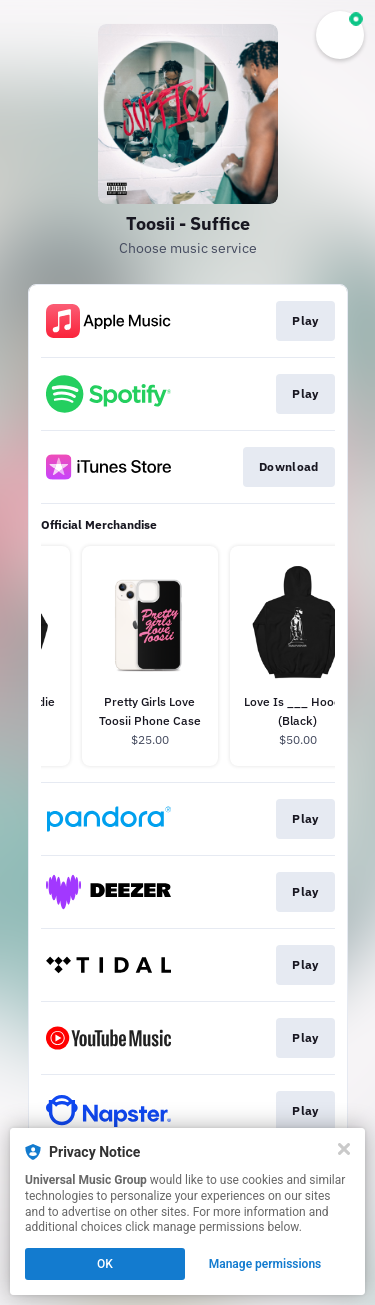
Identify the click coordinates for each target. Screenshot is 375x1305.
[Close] (344, 1149)
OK (105, 1264)
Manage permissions (265, 1264)
